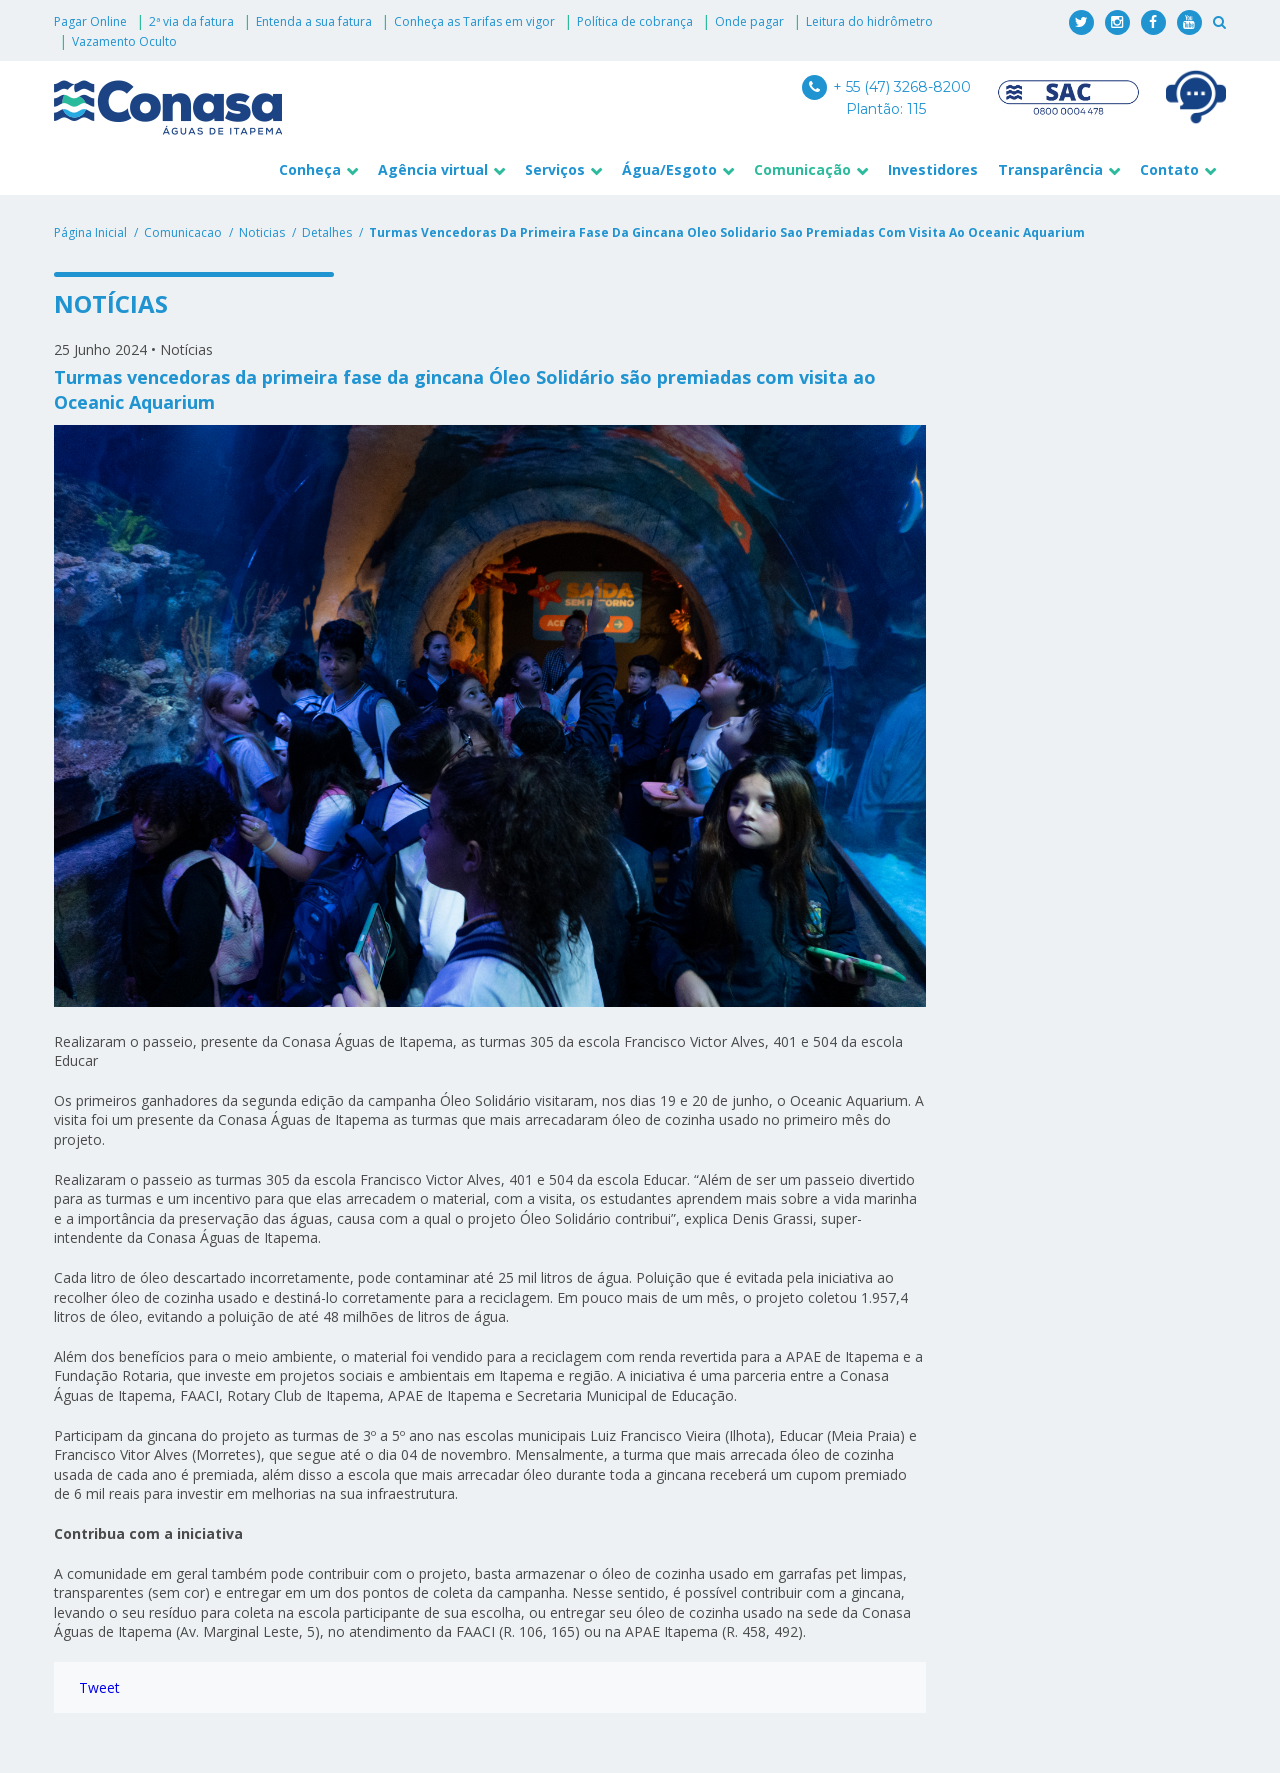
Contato (1169, 169)
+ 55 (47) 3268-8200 (886, 87)
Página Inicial (90, 232)
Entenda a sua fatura (314, 21)
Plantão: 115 (886, 109)
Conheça (310, 169)
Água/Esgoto (669, 169)
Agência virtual (433, 169)
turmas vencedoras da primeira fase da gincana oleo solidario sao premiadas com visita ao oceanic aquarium (727, 232)
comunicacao (183, 232)
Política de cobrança (635, 21)
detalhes (327, 232)
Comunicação (802, 169)
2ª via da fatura (191, 21)
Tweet (99, 1687)
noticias (262, 232)
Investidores (933, 169)
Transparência (1050, 169)
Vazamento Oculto (124, 41)
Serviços (555, 169)
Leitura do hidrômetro (869, 21)
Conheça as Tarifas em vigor (474, 21)
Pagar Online (90, 21)
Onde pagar (749, 21)
